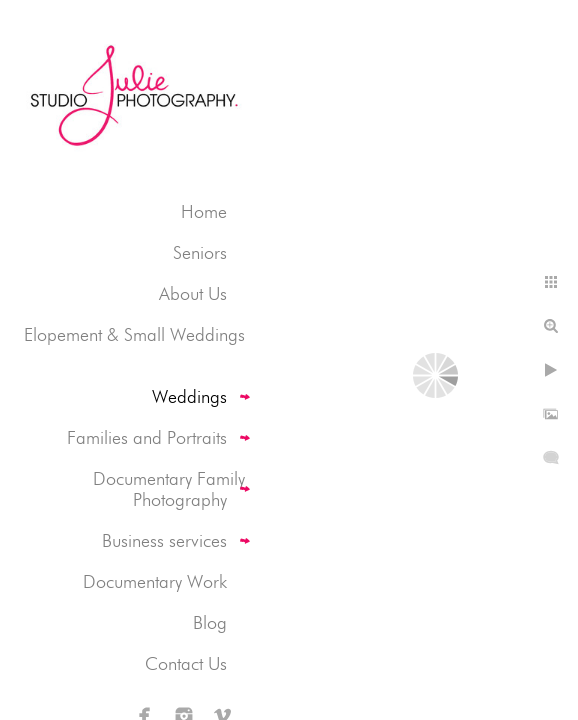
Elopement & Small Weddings (134, 334)
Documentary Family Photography (169, 489)
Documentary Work (155, 581)
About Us (193, 293)
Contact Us (186, 663)
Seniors (200, 252)
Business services (164, 540)
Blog (210, 622)
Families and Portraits (147, 437)
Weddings (189, 396)
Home (204, 211)
